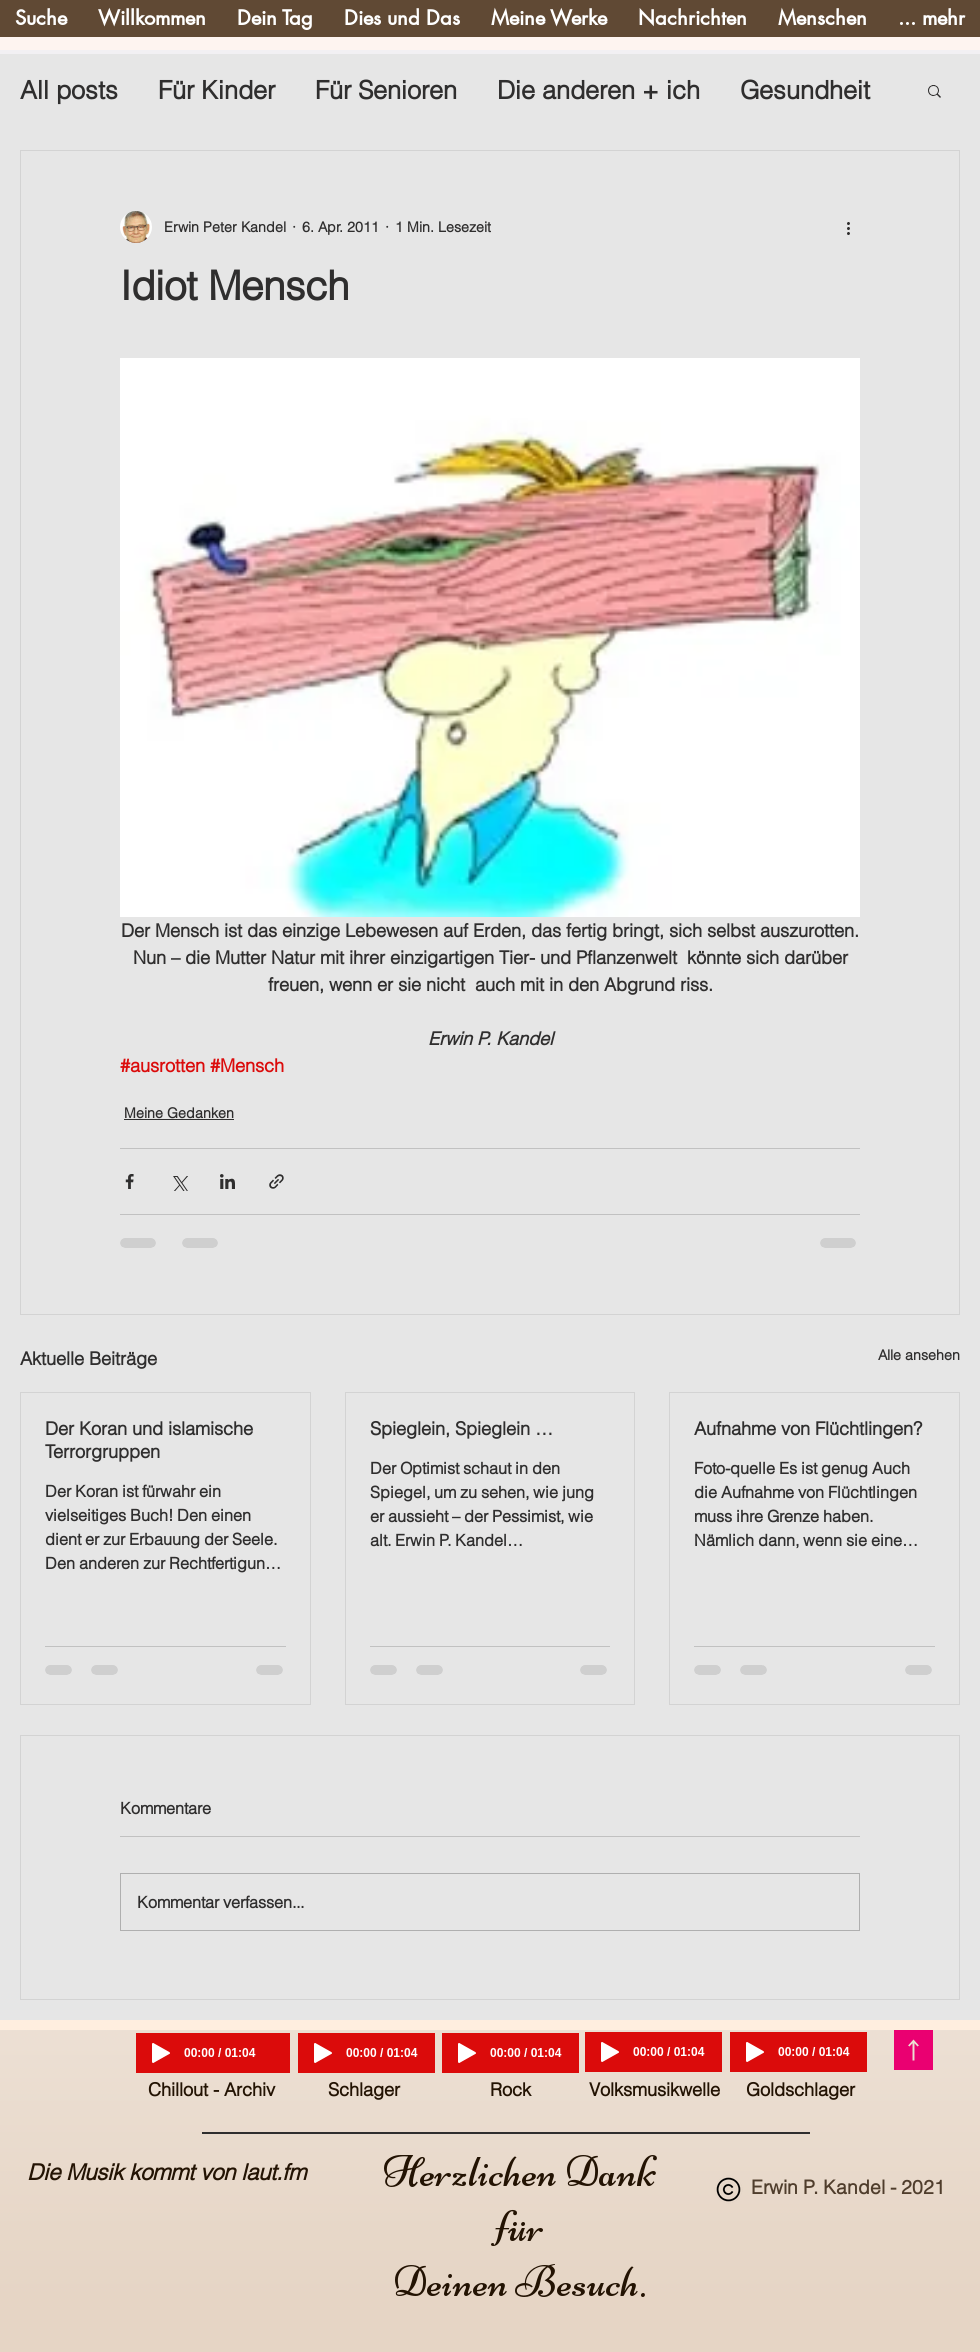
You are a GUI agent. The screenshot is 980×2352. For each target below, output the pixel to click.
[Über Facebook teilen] (129, 1181)
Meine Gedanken (179, 1113)
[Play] (161, 2053)
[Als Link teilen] (276, 1181)
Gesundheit (805, 90)
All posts (69, 90)
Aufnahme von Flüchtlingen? (808, 1428)
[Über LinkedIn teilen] (227, 1181)
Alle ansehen (919, 1355)
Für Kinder (216, 90)
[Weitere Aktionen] (848, 227)
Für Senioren (386, 90)
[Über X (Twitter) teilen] (178, 1181)
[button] (934, 90)
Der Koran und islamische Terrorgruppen (149, 1440)
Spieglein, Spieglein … (461, 1428)
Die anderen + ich (598, 90)
